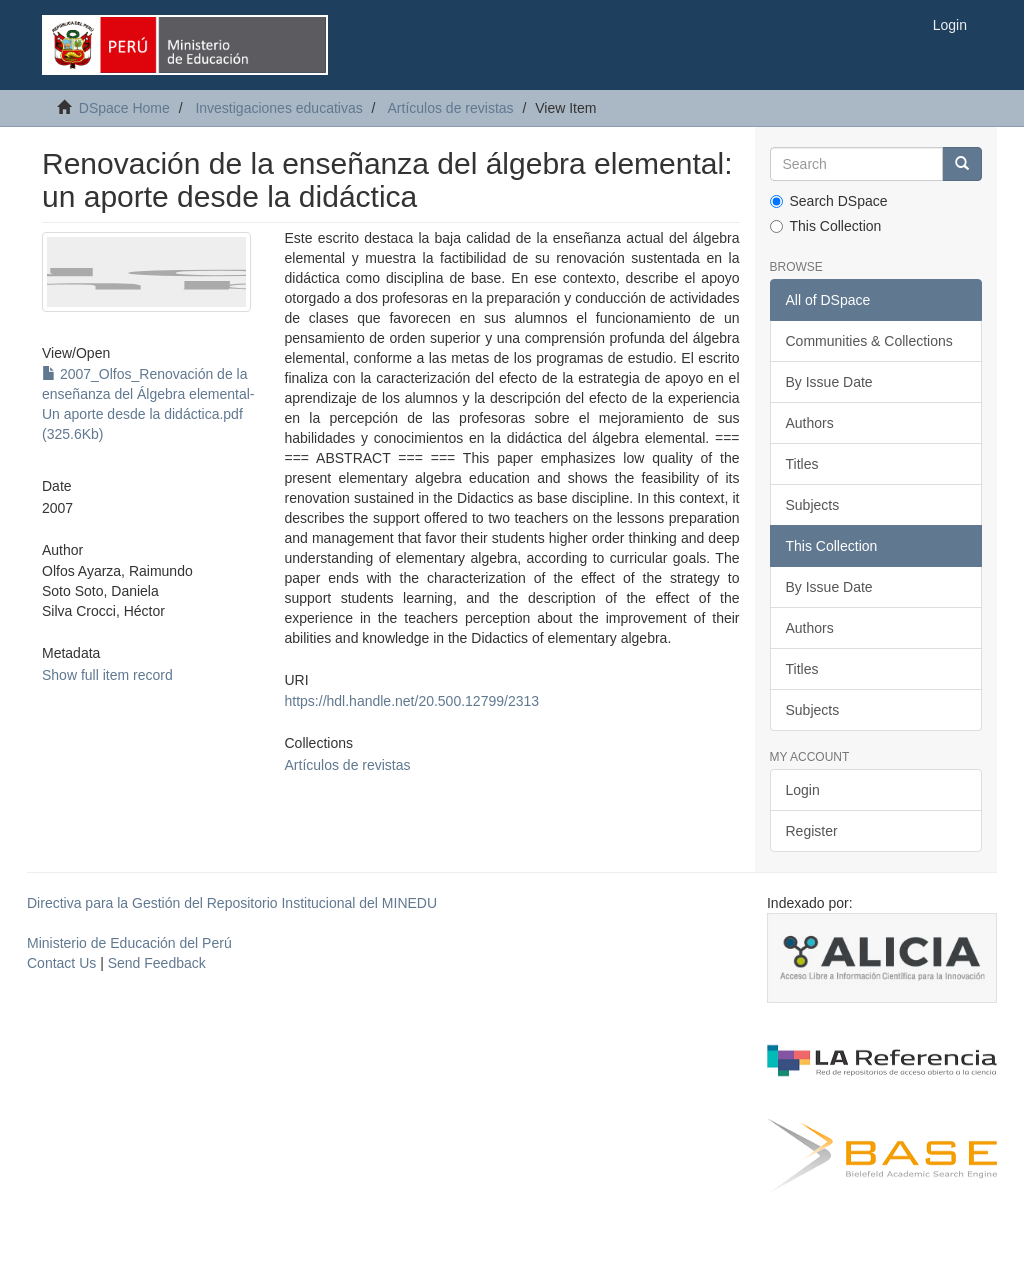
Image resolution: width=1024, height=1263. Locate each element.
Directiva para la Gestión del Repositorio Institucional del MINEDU (232, 903)
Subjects (813, 505)
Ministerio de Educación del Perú (129, 943)
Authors (810, 423)
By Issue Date (829, 382)
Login (803, 790)
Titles (802, 464)
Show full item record (107, 675)
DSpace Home (124, 108)
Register (812, 831)
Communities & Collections (869, 341)
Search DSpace (829, 201)
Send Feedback (157, 963)
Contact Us (61, 963)
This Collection (826, 226)
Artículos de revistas (451, 108)
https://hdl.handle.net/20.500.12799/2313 (412, 701)
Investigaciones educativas (278, 108)
